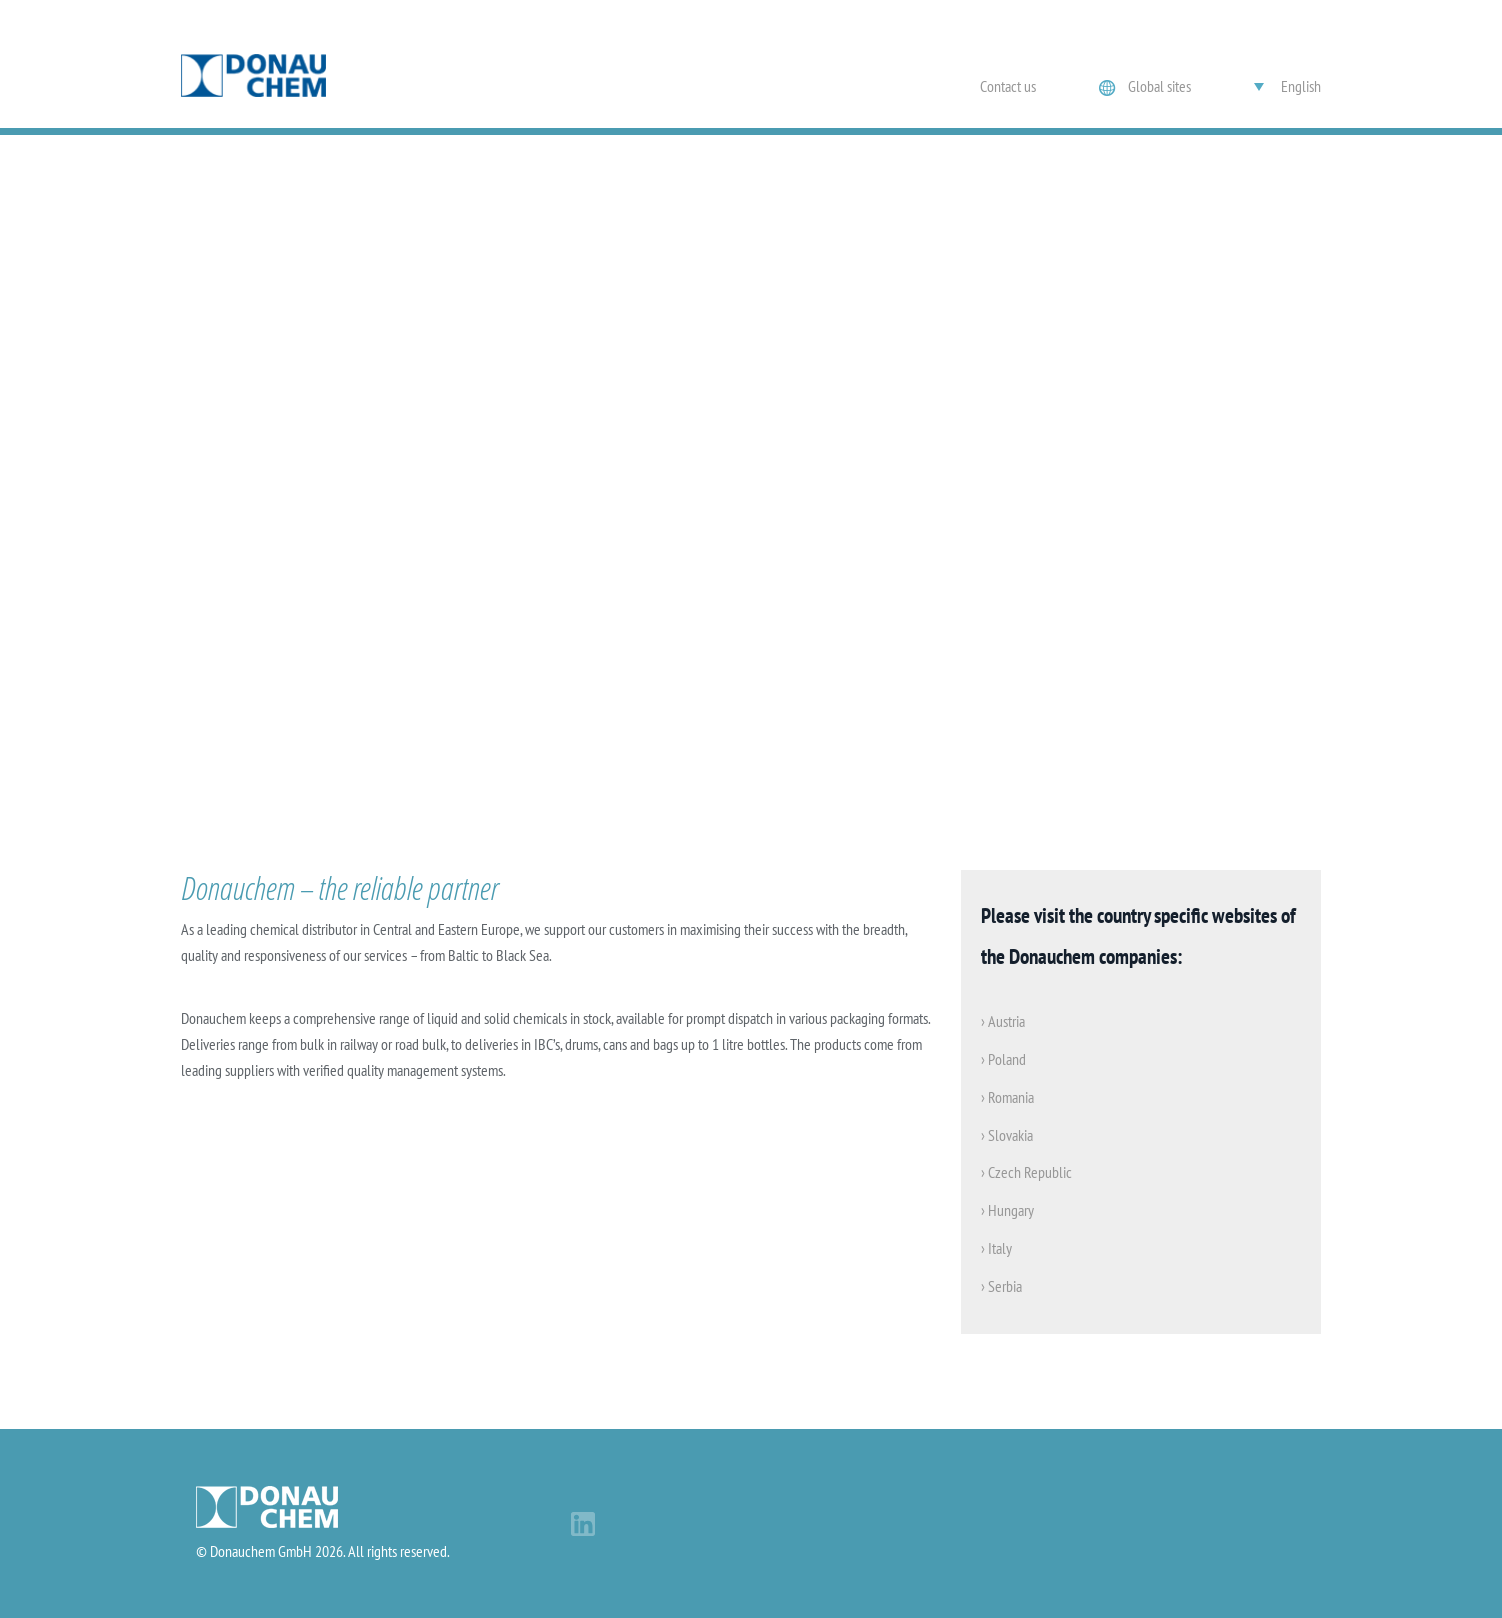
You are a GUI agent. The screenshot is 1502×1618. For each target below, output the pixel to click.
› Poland (1003, 1059)
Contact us (1008, 86)
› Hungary (1007, 1210)
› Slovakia (1007, 1135)
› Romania (1007, 1097)
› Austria (1003, 1021)
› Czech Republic (1026, 1172)
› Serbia (1001, 1286)
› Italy (996, 1248)
